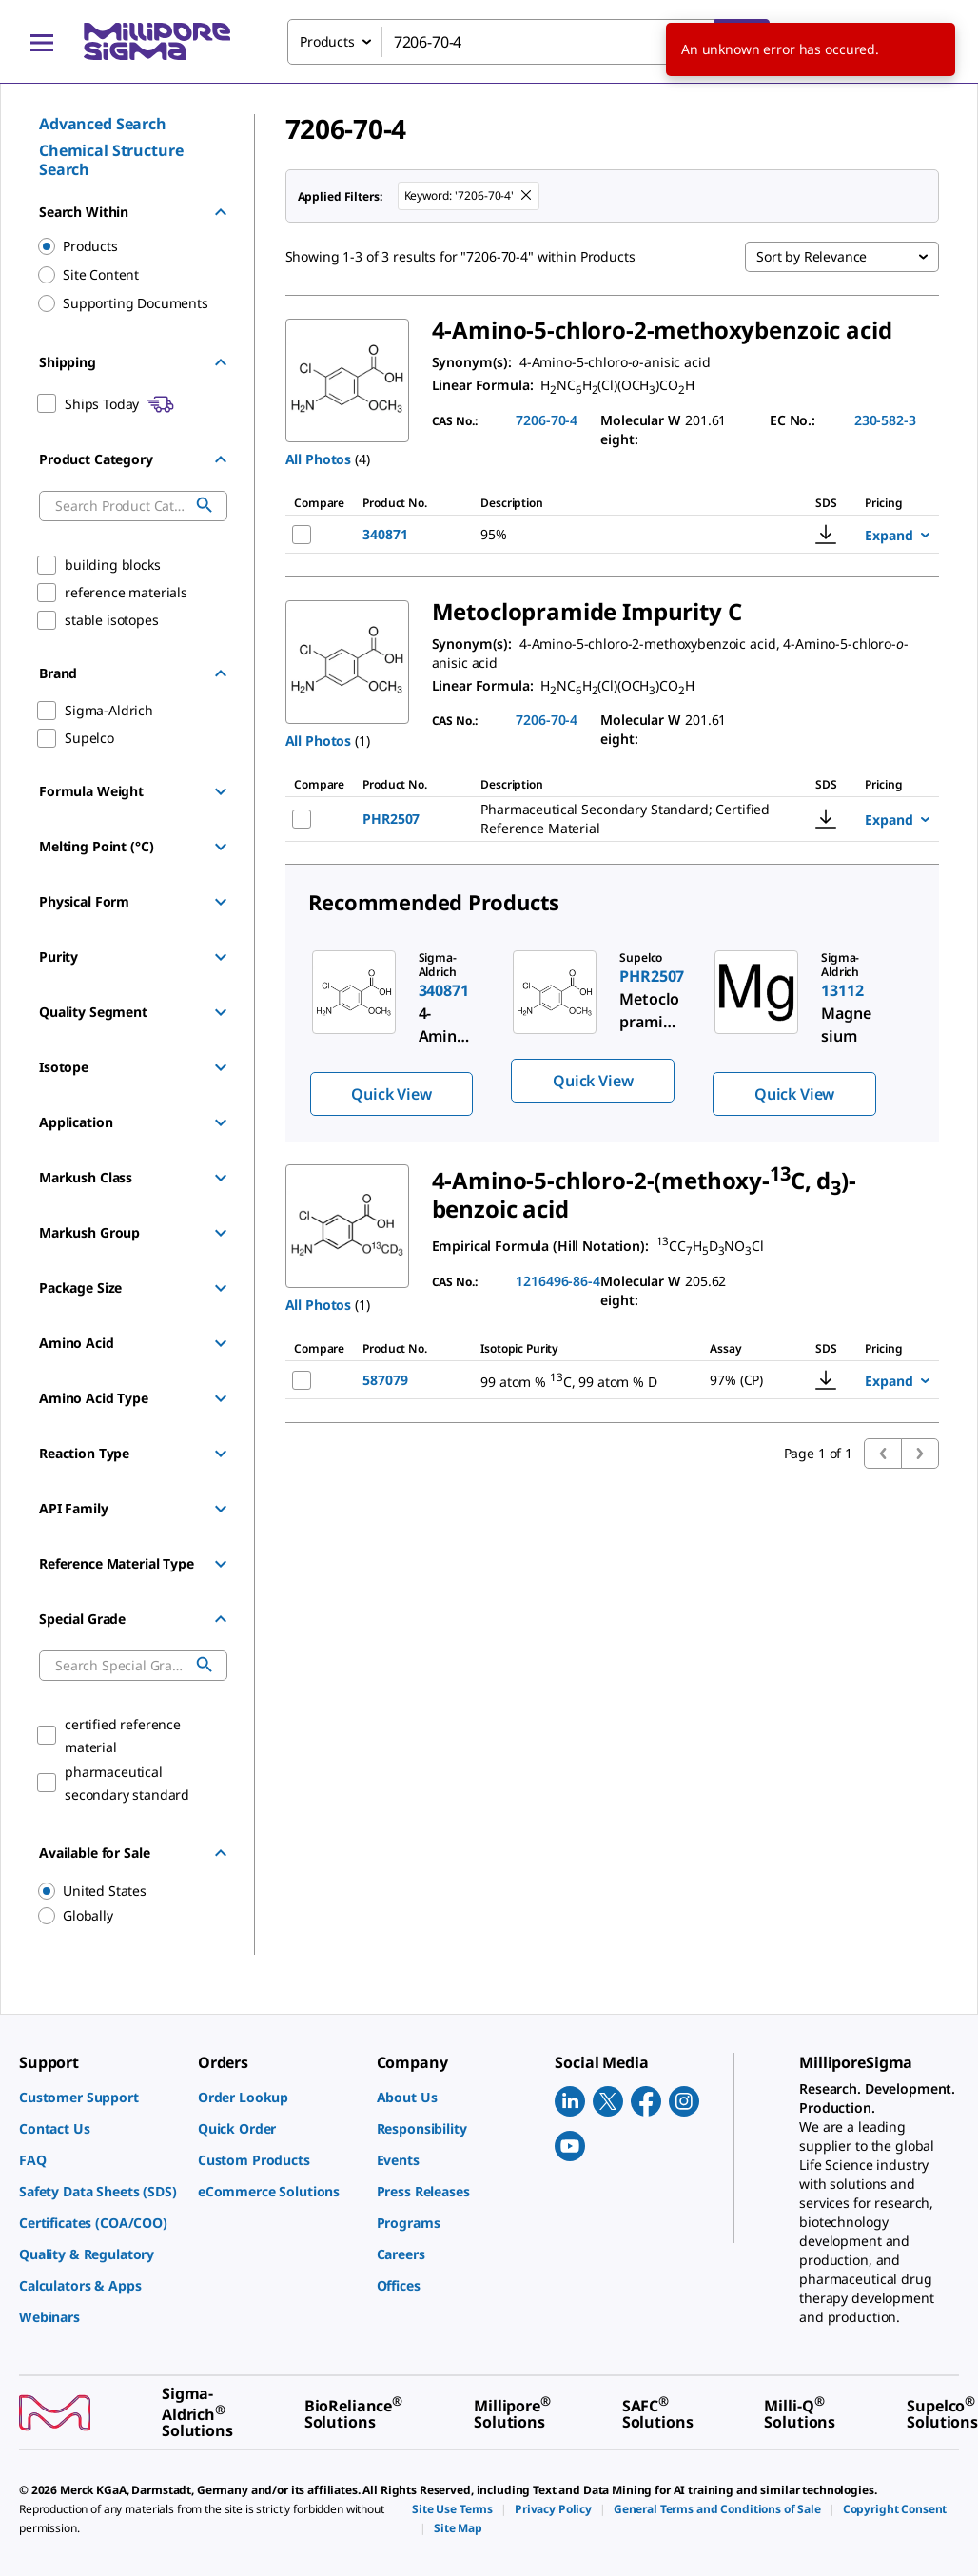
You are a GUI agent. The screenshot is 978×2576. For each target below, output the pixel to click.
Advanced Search (102, 123)
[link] (99, 2097)
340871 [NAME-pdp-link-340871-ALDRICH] (384, 534)
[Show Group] (221, 791)
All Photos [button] (318, 459)
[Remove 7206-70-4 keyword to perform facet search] (527, 195)
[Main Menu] (41, 42)
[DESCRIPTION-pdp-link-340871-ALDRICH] (607, 534)
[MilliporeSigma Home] (157, 41)
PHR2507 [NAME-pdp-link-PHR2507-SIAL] (391, 819)
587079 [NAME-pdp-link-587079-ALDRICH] (384, 1380)
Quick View (391, 1093)
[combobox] (528, 42)
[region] (124, 1891)
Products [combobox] (327, 41)
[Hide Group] (221, 212)
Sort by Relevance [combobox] (811, 256)
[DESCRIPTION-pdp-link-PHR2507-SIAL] (628, 819)
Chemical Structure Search (111, 160)
